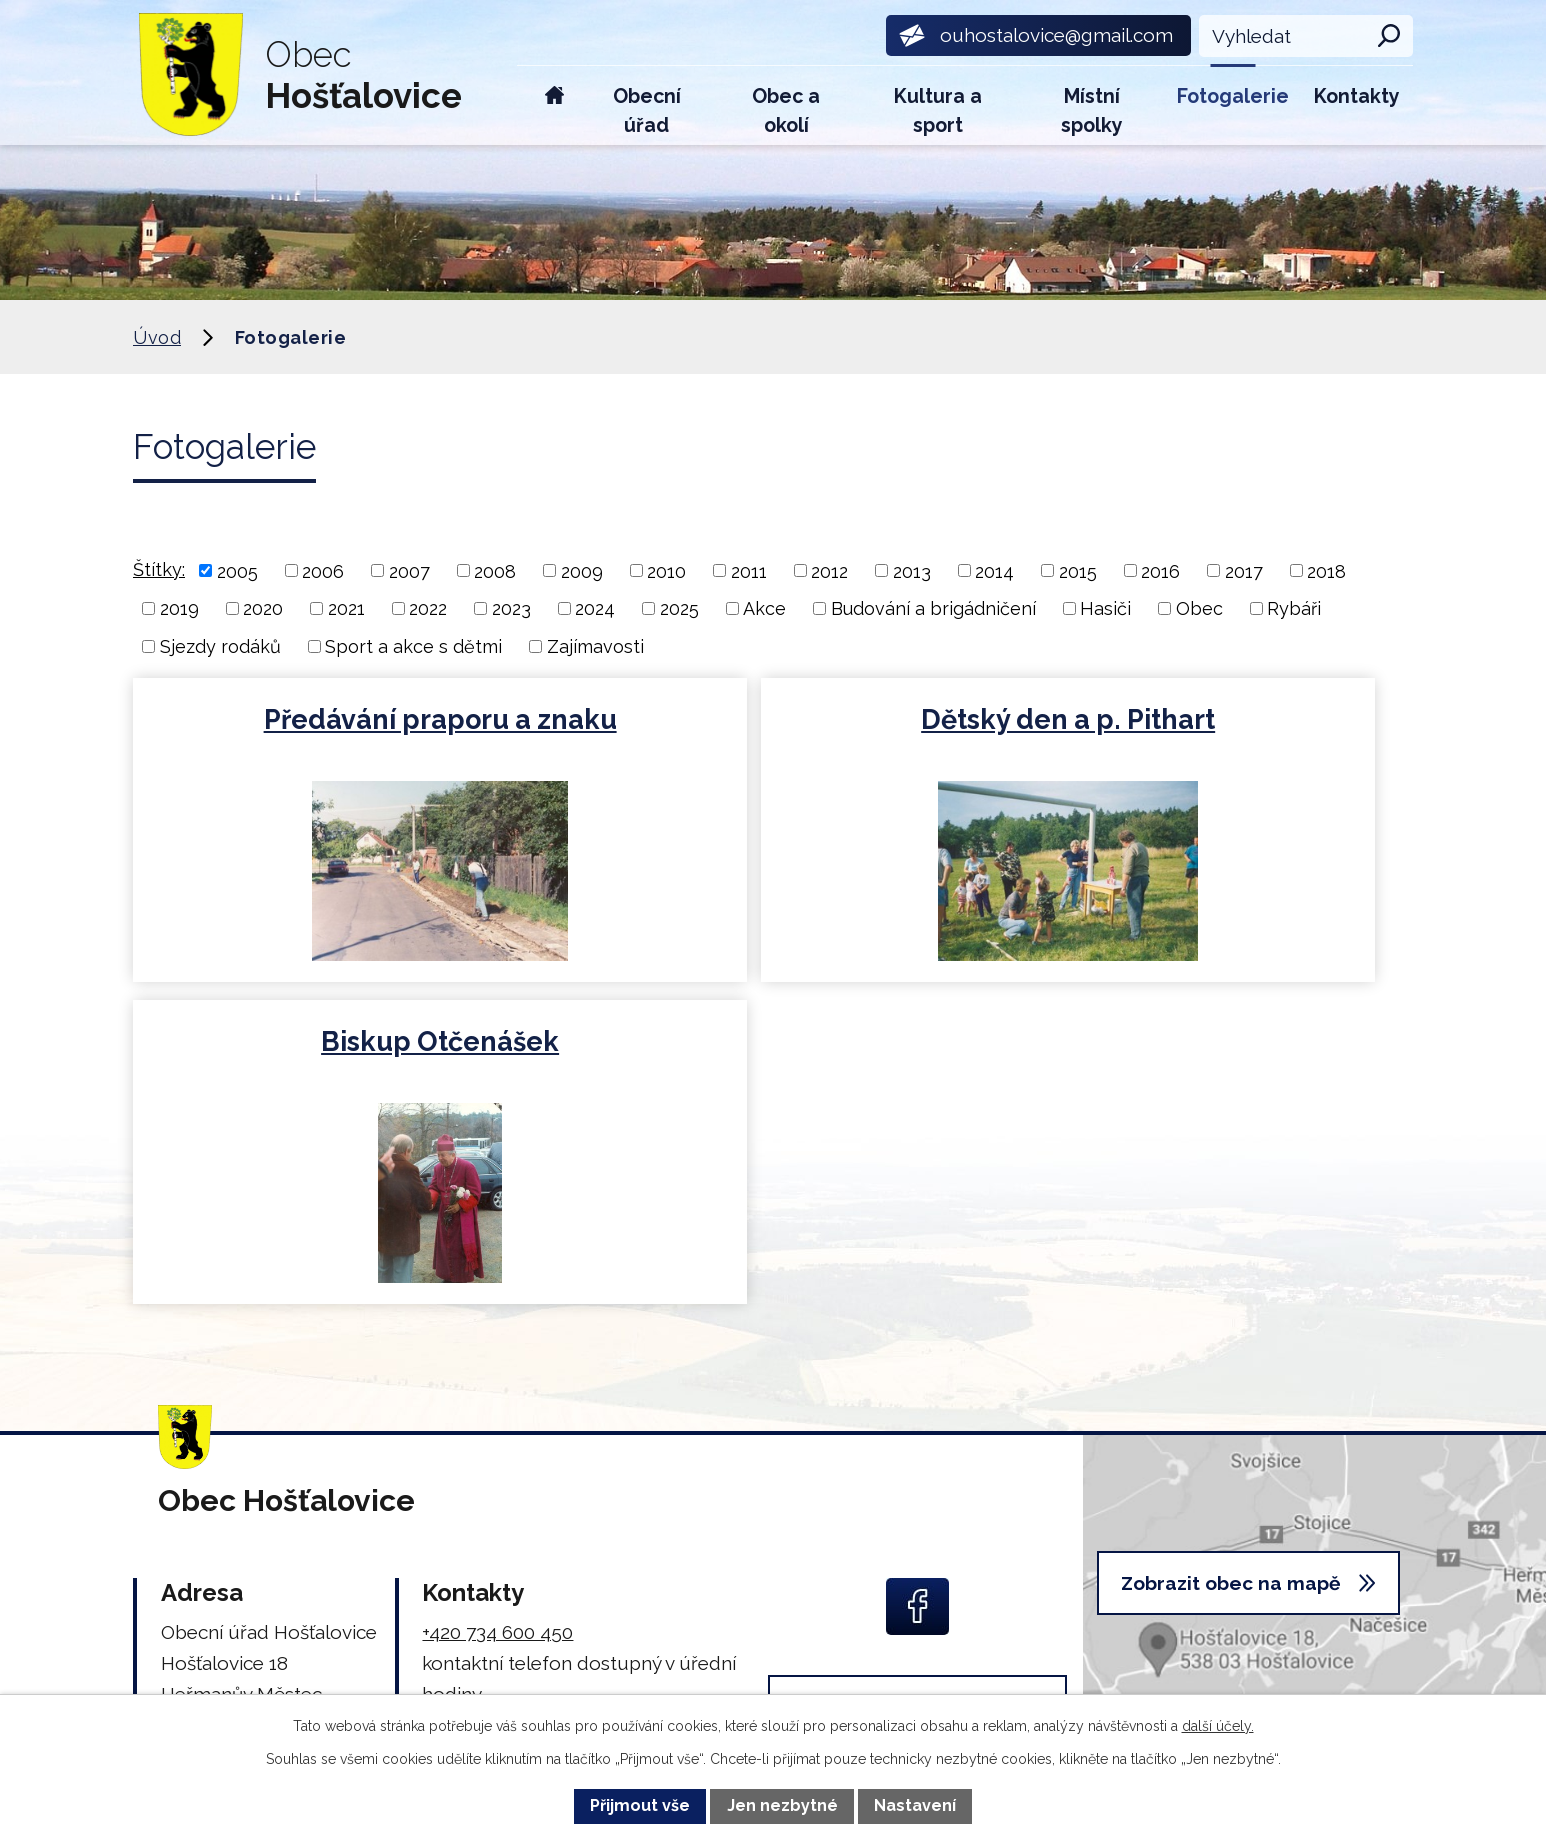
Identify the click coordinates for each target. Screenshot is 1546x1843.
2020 (263, 608)
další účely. (1218, 1726)
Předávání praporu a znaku (339, 719)
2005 (237, 570)
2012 (829, 570)
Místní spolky (1092, 111)
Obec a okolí (786, 111)
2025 (679, 608)
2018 (1326, 570)
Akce (764, 608)
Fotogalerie (1233, 96)
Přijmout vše (640, 1805)
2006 (323, 570)
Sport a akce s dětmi (413, 646)
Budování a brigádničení (933, 608)
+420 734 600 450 (497, 1310)
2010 (666, 570)
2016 (1160, 570)
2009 (582, 570)
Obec (1199, 608)
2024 (595, 608)
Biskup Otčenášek (1202, 719)
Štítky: (159, 569)
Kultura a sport (938, 111)
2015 (1078, 570)
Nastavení (915, 1805)
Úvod (554, 105)
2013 (912, 570)
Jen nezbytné (782, 1805)
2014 (994, 570)
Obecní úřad (647, 111)
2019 (179, 608)
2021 (346, 608)
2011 (749, 570)
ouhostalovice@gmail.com (538, 1434)
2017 (1244, 570)
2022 (428, 608)
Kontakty (1357, 96)
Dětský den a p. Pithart (771, 719)
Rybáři (1294, 608)
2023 (511, 608)
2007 (409, 570)
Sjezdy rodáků (220, 646)
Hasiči (1105, 608)
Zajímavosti (595, 646)
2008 (495, 570)
